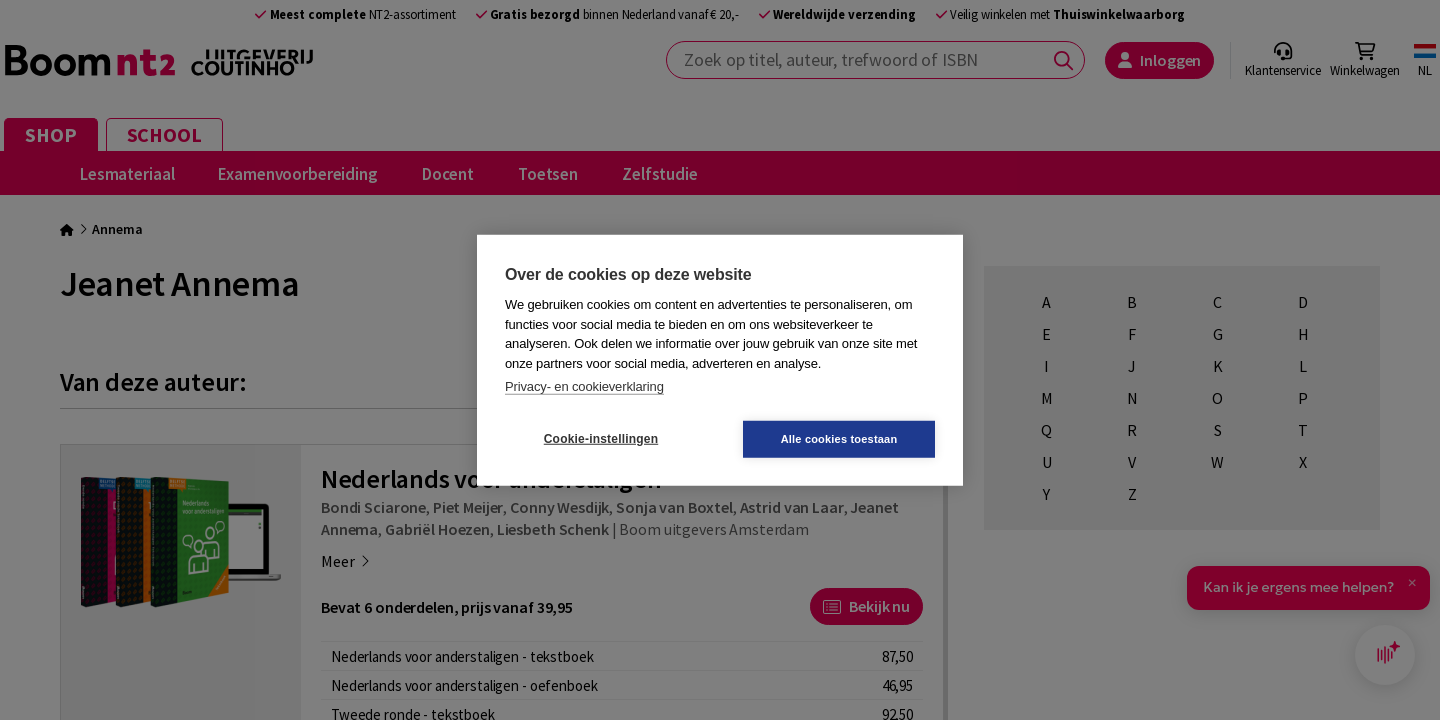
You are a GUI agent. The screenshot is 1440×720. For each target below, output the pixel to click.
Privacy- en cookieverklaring (584, 386)
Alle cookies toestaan (839, 438)
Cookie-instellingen (601, 439)
